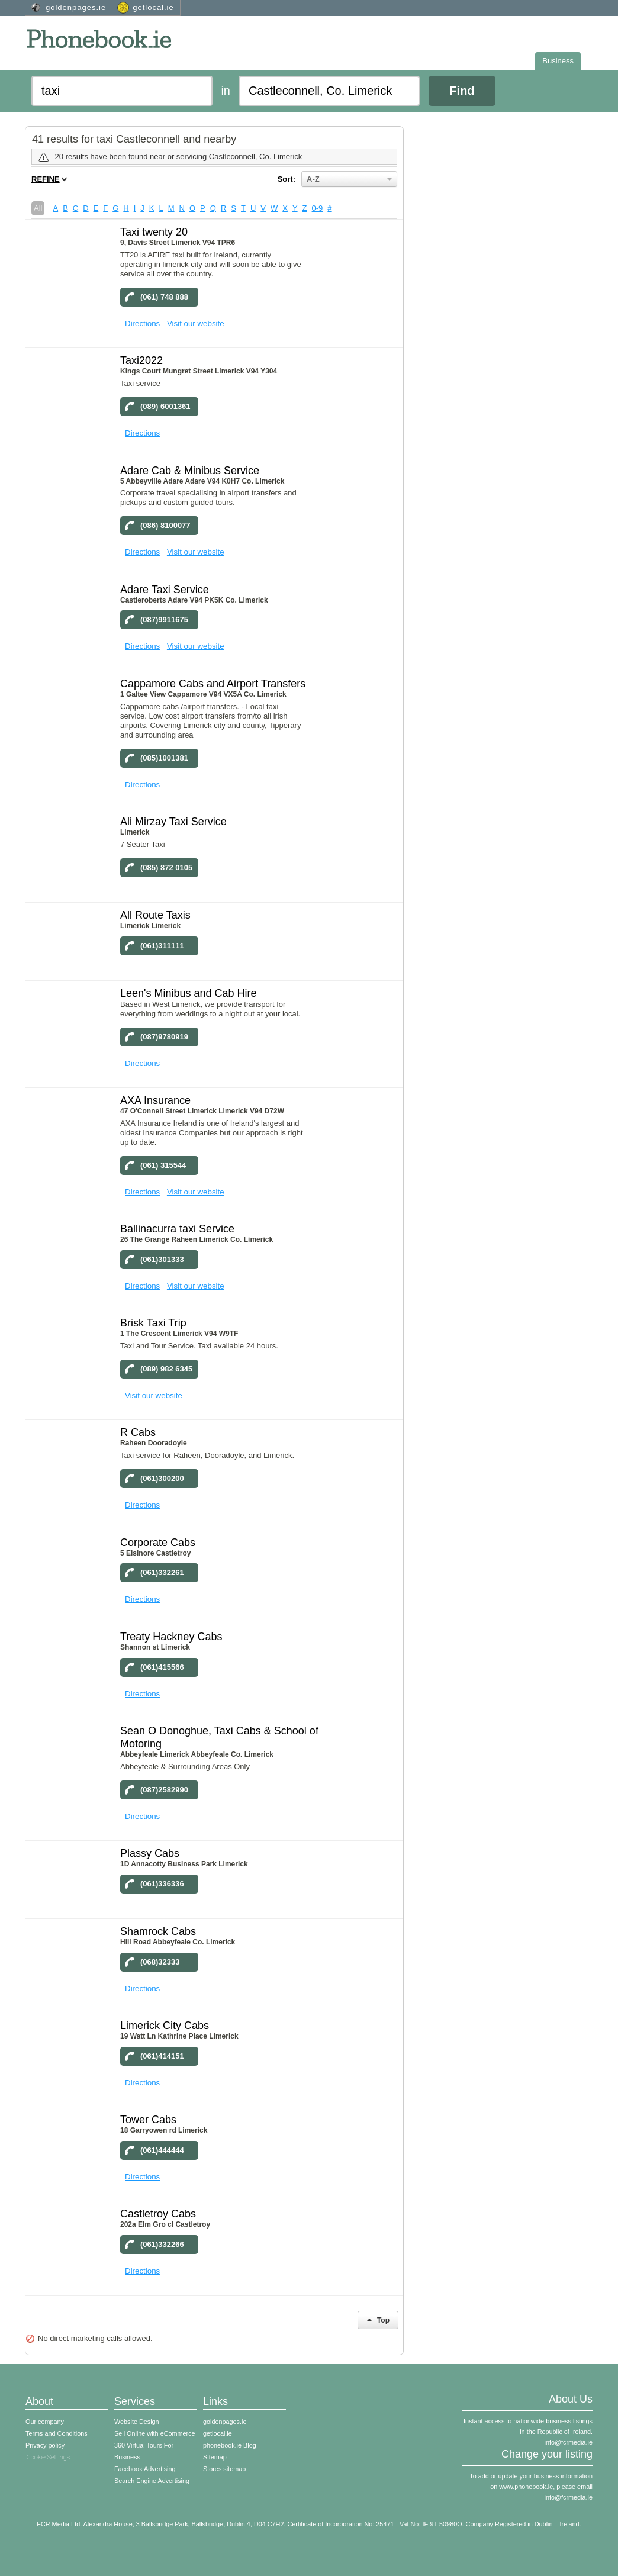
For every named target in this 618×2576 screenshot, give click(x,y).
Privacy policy (45, 2445)
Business (558, 60)
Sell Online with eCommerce (154, 2433)
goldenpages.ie (76, 7)
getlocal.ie (153, 7)
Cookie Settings (48, 2457)
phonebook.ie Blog (229, 2445)
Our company (44, 2421)
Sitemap (215, 2457)
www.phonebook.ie (526, 2486)
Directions (142, 323)
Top (378, 2320)
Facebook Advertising (145, 2468)
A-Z (349, 179)
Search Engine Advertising (151, 2480)
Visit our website (195, 323)
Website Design (136, 2421)
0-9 (317, 208)
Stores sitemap (224, 2468)
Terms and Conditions (56, 2433)
